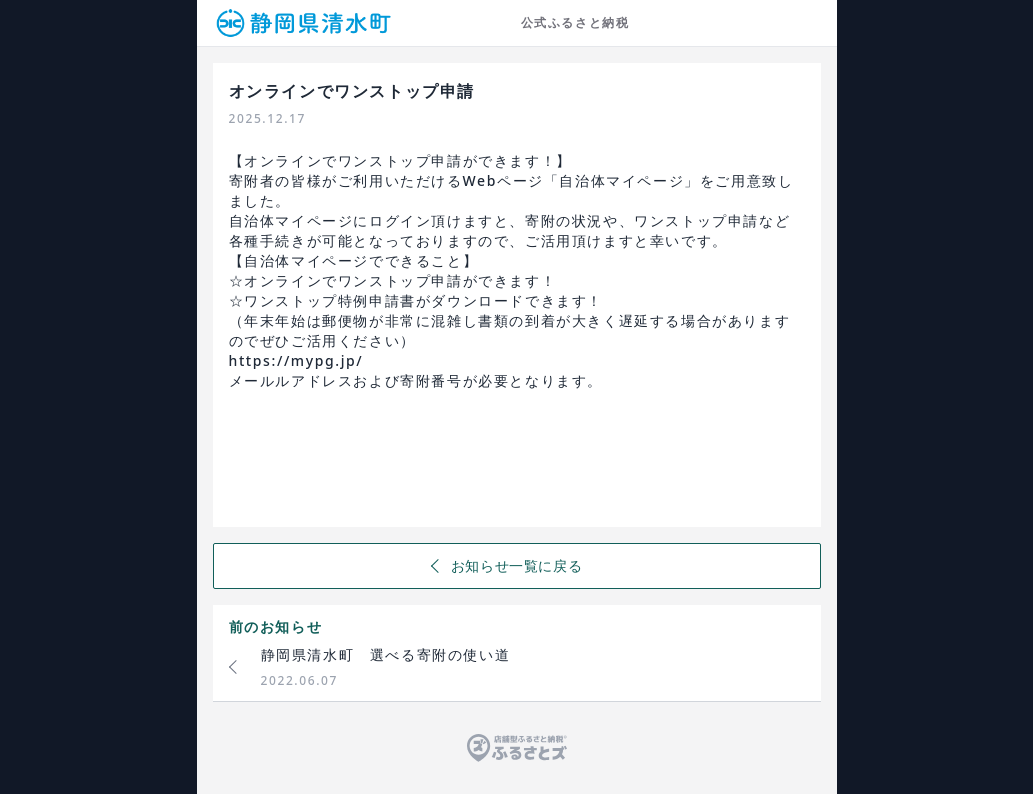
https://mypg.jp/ (296, 360)
